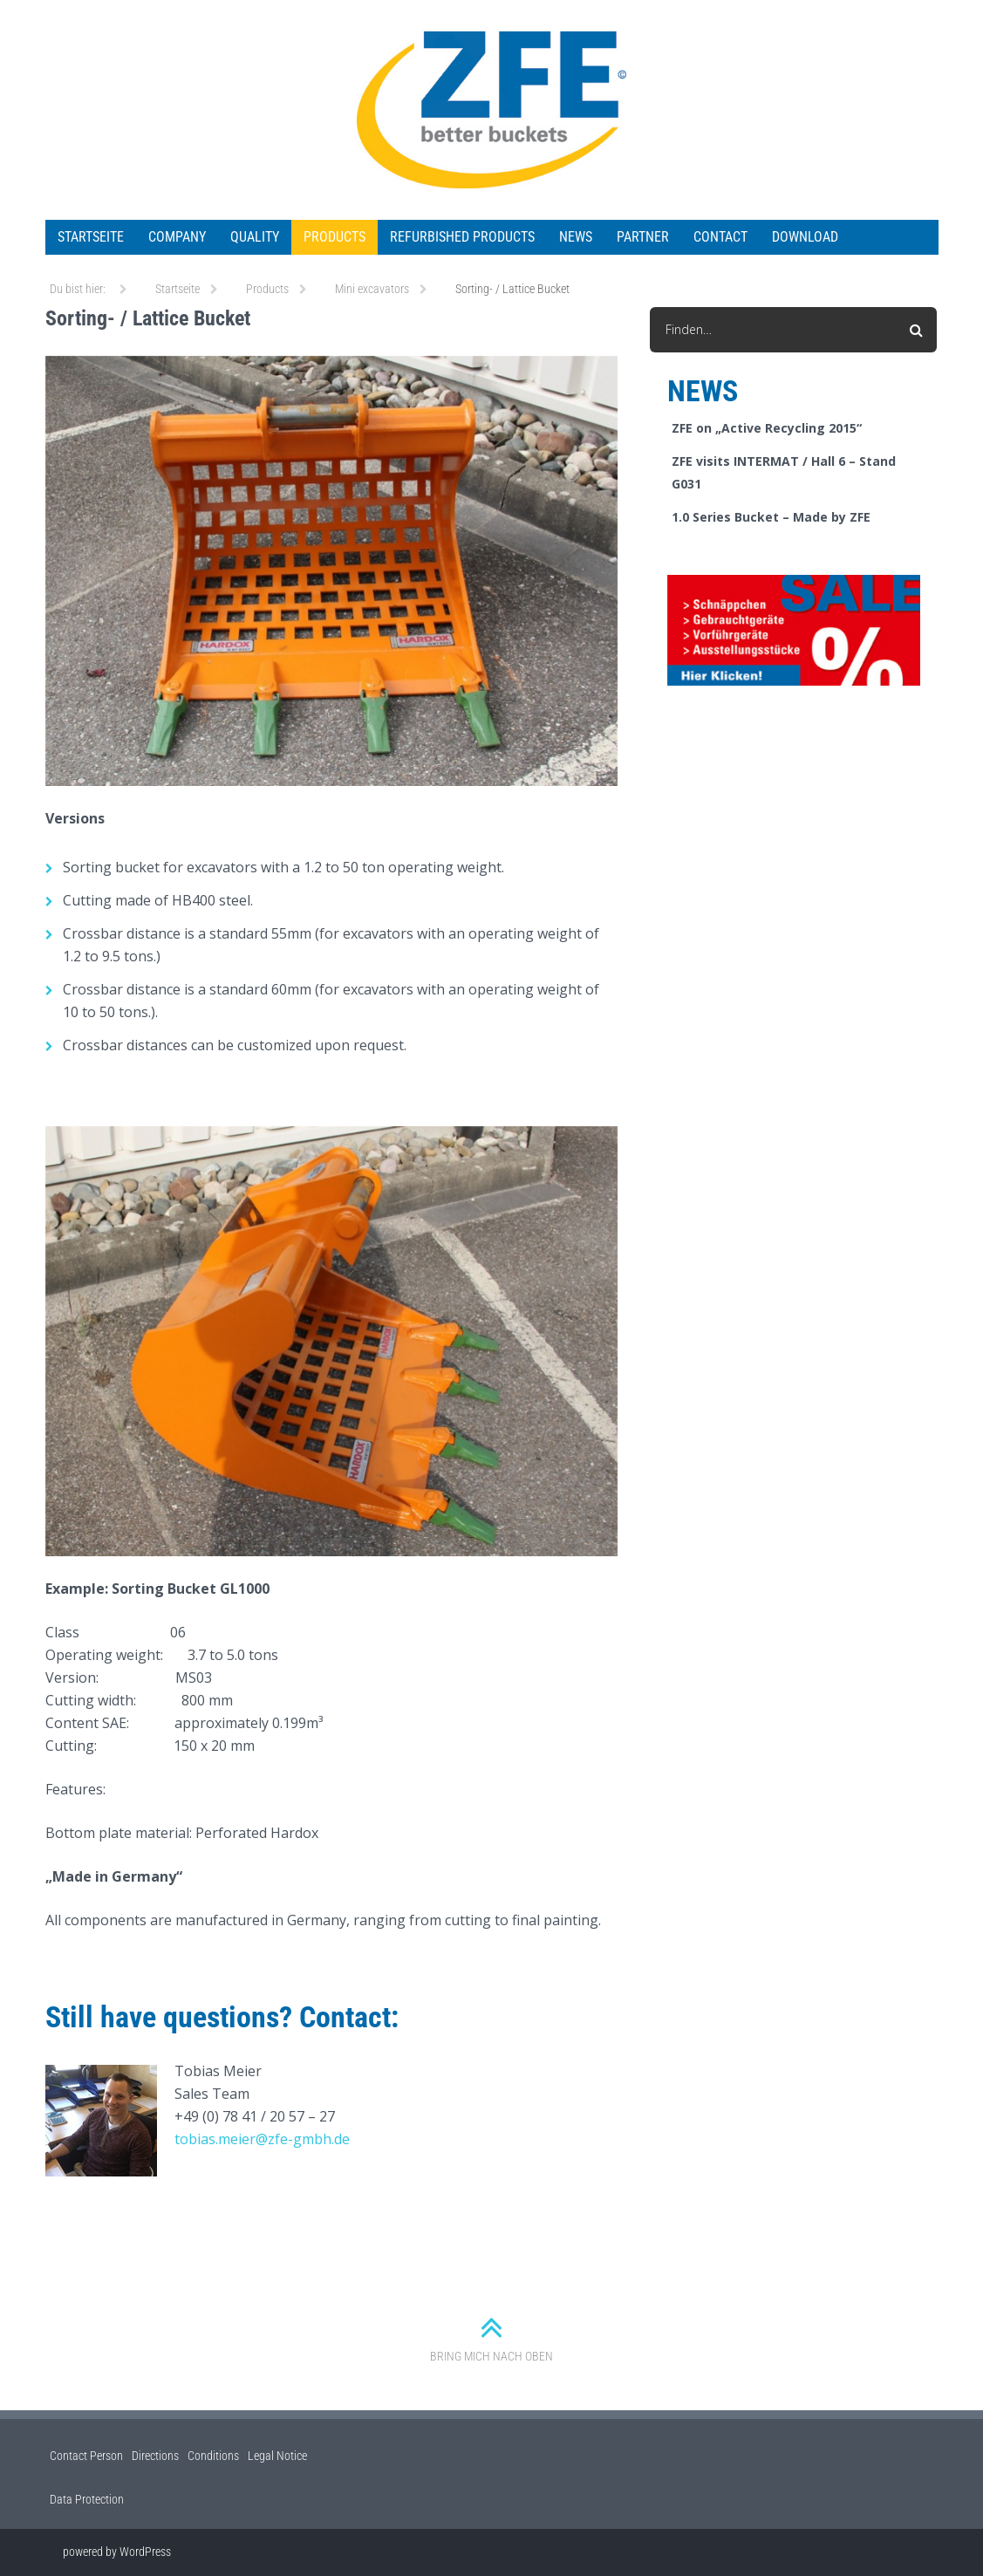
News (575, 237)
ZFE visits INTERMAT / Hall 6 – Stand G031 (784, 472)
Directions (155, 2456)
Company (177, 237)
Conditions (213, 2456)
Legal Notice (277, 2456)
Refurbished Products (462, 237)
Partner (643, 237)
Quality (254, 237)
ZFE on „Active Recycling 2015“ (767, 428)
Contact (720, 237)
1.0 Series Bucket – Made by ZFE (771, 517)
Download (805, 237)
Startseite (91, 237)
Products (334, 237)
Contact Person (86, 2456)
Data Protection (87, 2499)
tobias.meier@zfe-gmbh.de (262, 2139)
